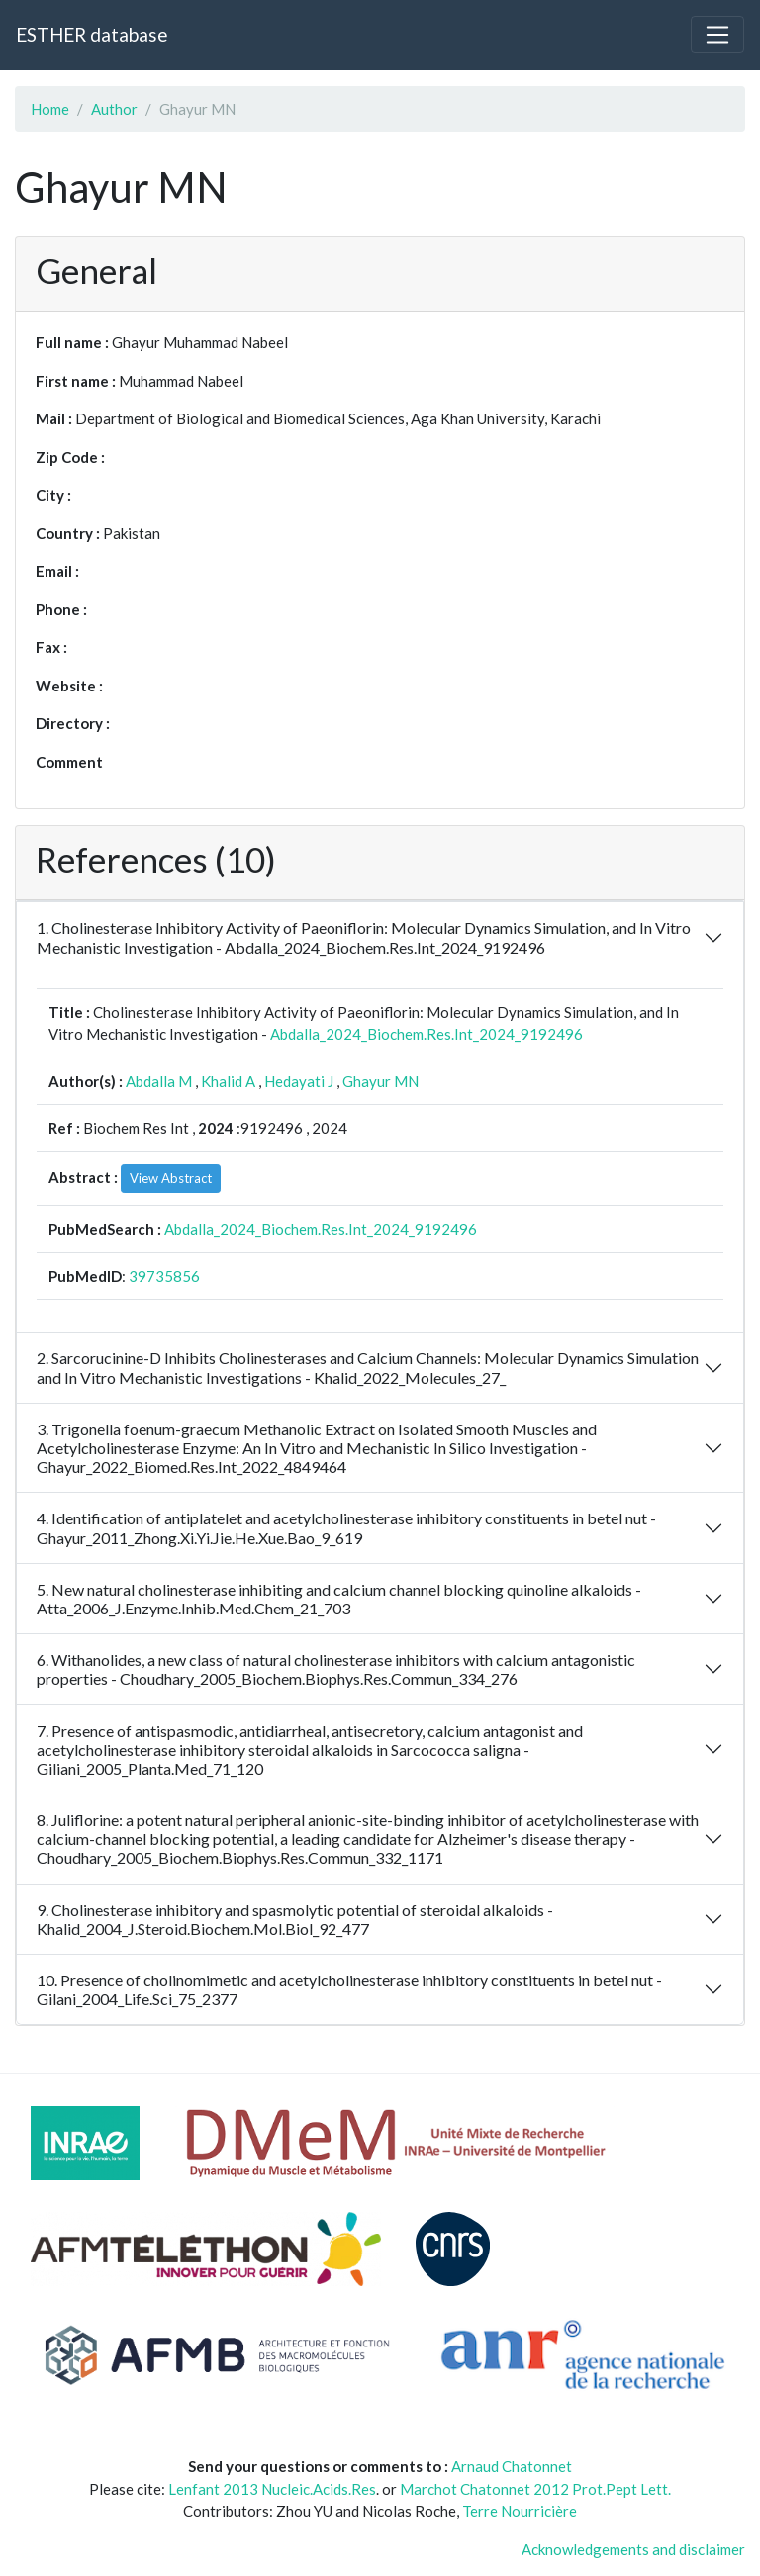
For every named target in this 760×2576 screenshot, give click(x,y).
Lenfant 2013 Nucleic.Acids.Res (272, 2489)
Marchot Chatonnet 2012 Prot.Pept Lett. (535, 2489)
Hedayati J (298, 1081)
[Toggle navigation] (717, 34)
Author (114, 109)
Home (50, 109)
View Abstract (171, 1178)
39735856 (164, 1276)
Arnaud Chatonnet (511, 2466)
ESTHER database (91, 34)
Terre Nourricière (519, 2511)
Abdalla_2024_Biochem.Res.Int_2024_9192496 (426, 1034)
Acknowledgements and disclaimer (633, 2549)
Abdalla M (159, 1081)
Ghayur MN (380, 1081)
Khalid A (228, 1081)
